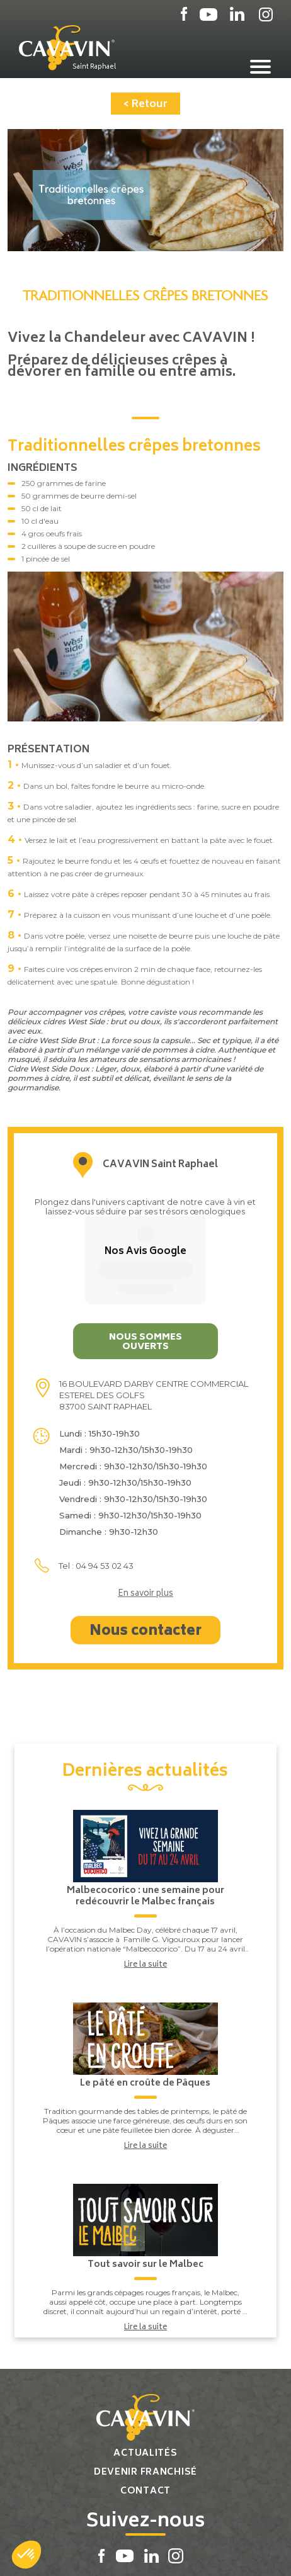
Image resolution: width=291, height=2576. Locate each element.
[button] (26, 2554)
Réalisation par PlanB (175, 2552)
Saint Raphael (94, 67)
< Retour (145, 104)
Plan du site (100, 2552)
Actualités (145, 2365)
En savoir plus (145, 1506)
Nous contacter (145, 1544)
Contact (145, 2403)
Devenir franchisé (145, 2384)
